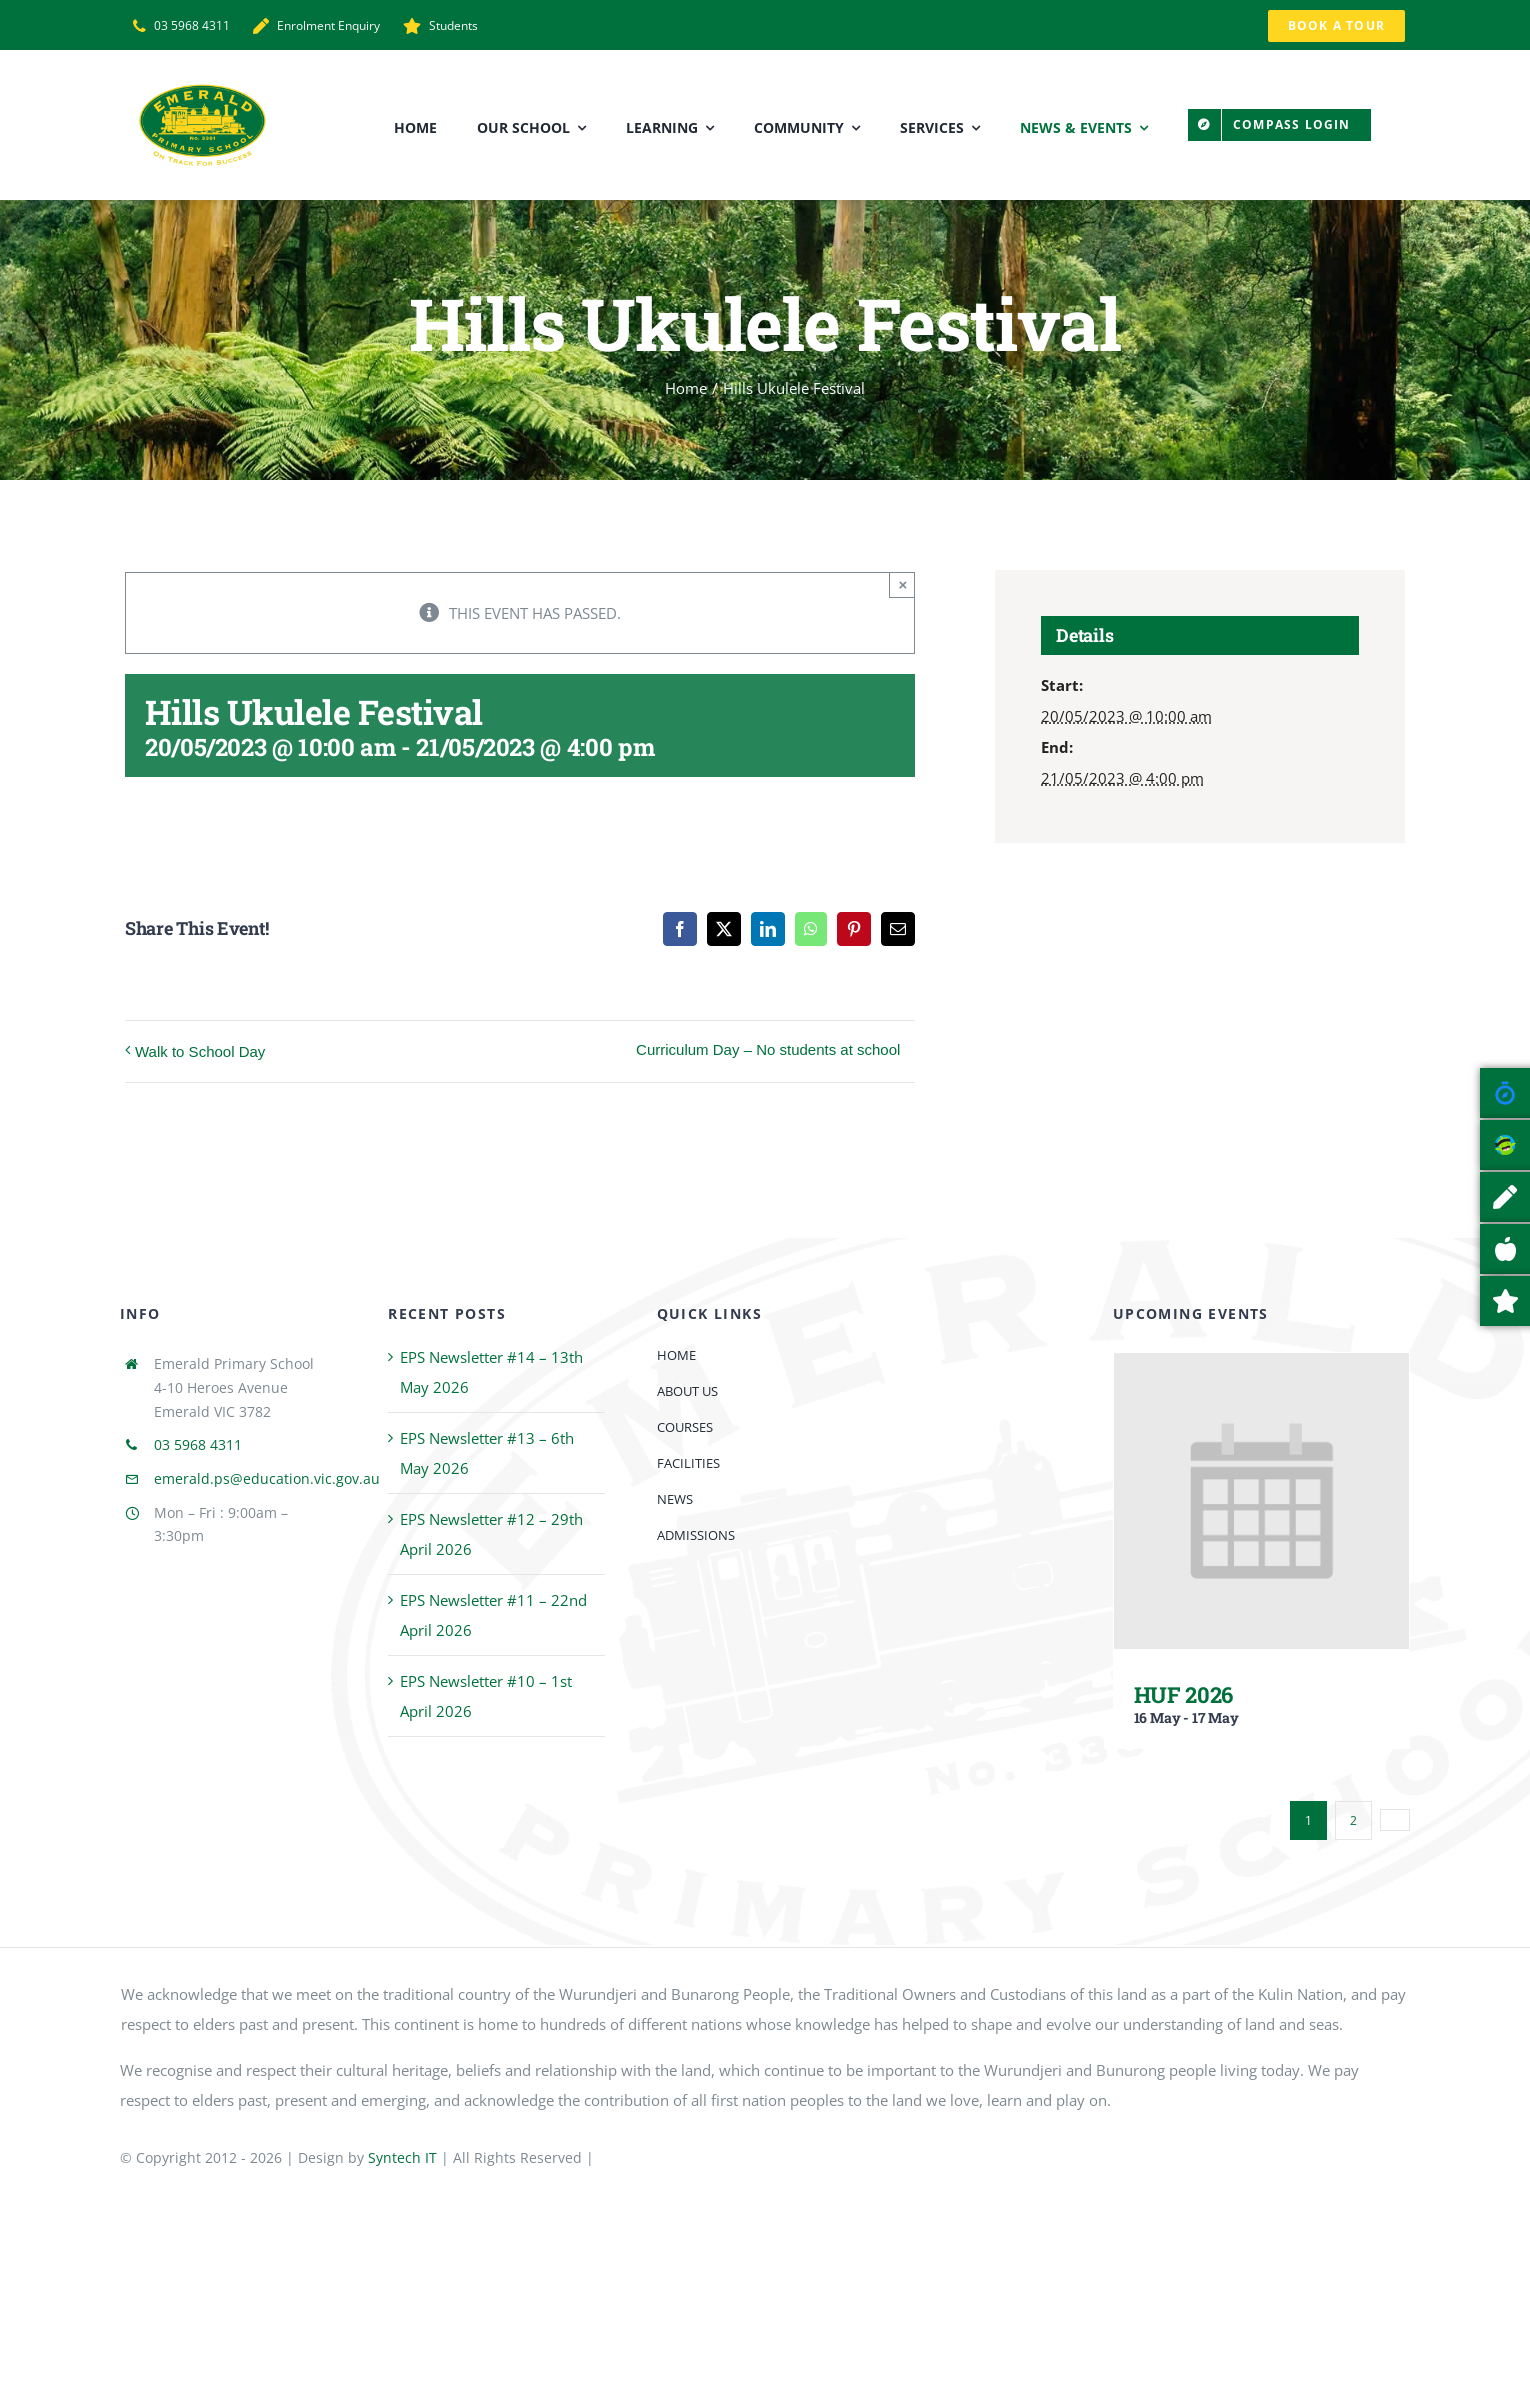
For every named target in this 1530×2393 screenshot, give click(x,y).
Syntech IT (402, 2157)
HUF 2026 (1183, 1694)
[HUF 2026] (1261, 1368)
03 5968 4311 (198, 1444)
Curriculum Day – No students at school (768, 1049)
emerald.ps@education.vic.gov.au (267, 1478)
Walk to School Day (200, 1051)
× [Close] (903, 584)
